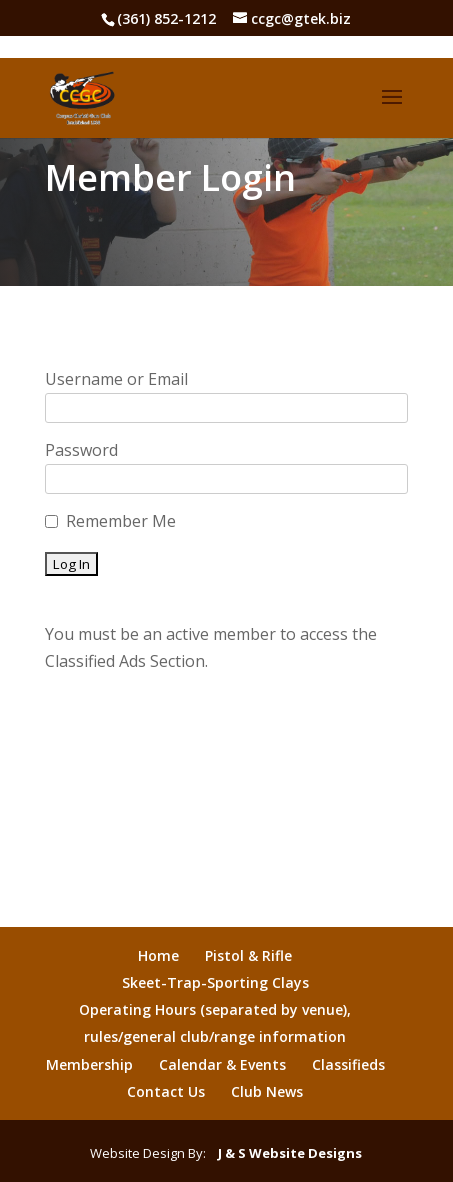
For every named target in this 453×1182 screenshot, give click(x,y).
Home (158, 955)
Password (81, 450)
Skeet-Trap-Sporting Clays (215, 982)
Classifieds (348, 1064)
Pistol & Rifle (248, 955)
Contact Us (166, 1091)
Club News (267, 1091)
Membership (89, 1064)
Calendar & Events (222, 1064)
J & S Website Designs (285, 1153)
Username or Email (116, 379)
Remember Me (121, 521)
